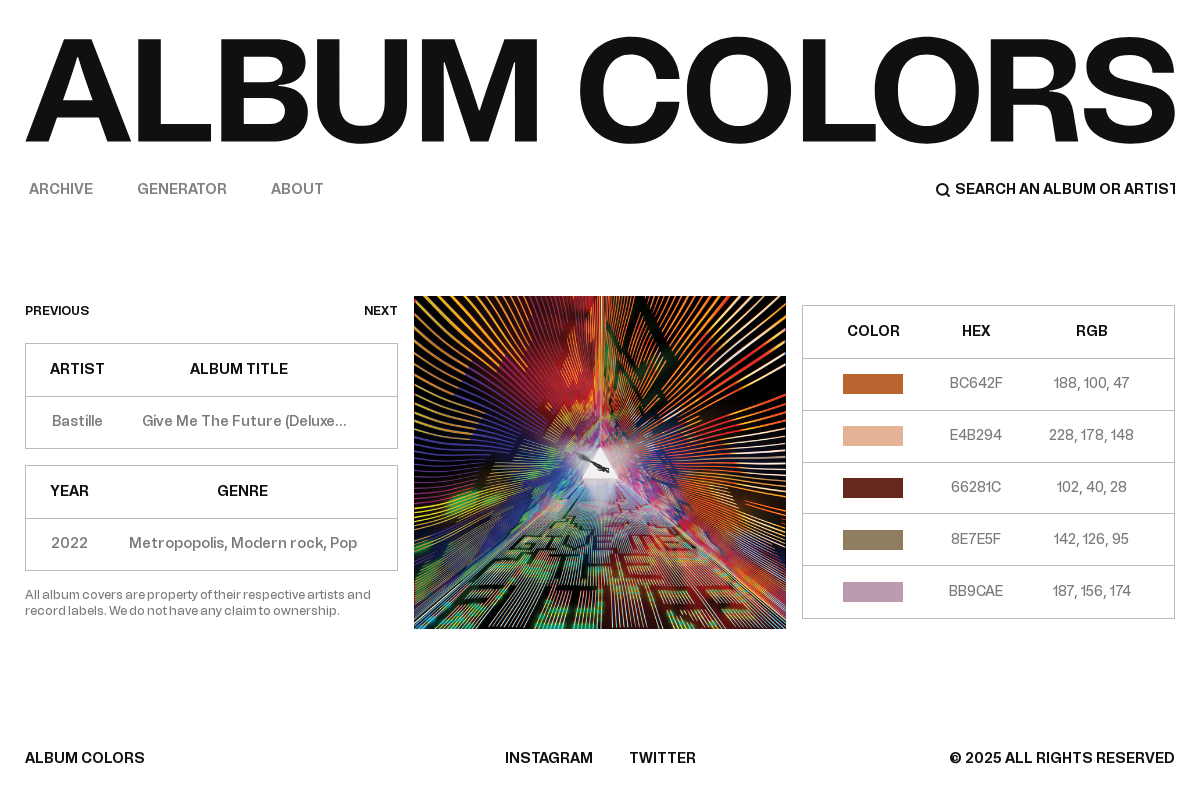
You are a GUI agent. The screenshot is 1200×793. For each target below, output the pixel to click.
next (381, 311)
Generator (182, 189)
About (297, 189)
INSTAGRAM (549, 758)
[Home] (600, 90)
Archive (61, 189)
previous (57, 311)
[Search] (1055, 190)
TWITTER (662, 758)
